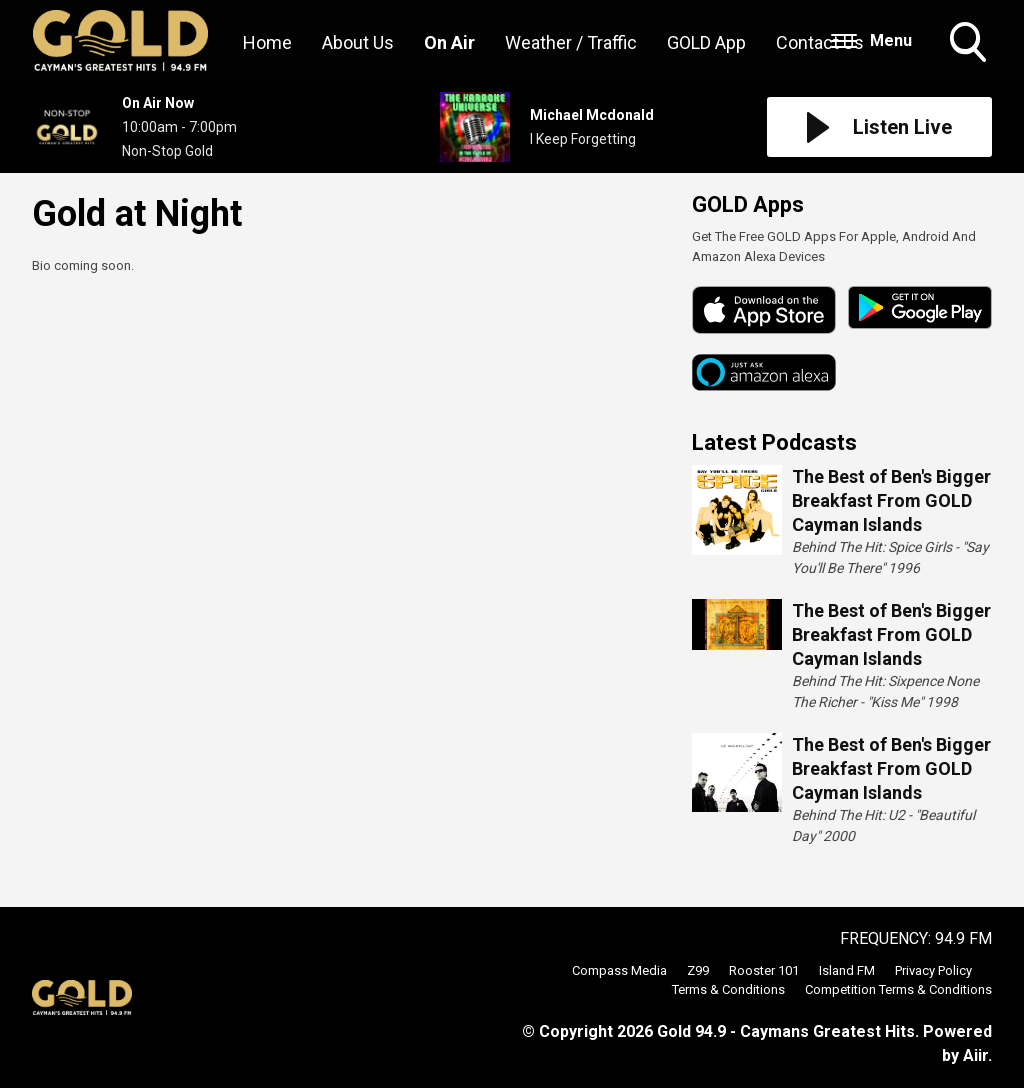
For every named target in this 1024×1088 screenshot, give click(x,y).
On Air (449, 42)
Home (267, 42)
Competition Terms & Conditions (898, 989)
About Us (358, 42)
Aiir (975, 1055)
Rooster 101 (764, 970)
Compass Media (619, 970)
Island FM (847, 970)
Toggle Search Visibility (970, 44)
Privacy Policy (933, 970)
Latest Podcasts (774, 442)
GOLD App (706, 42)
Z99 (698, 970)
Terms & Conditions (728, 989)
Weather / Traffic (571, 42)
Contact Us (820, 42)
